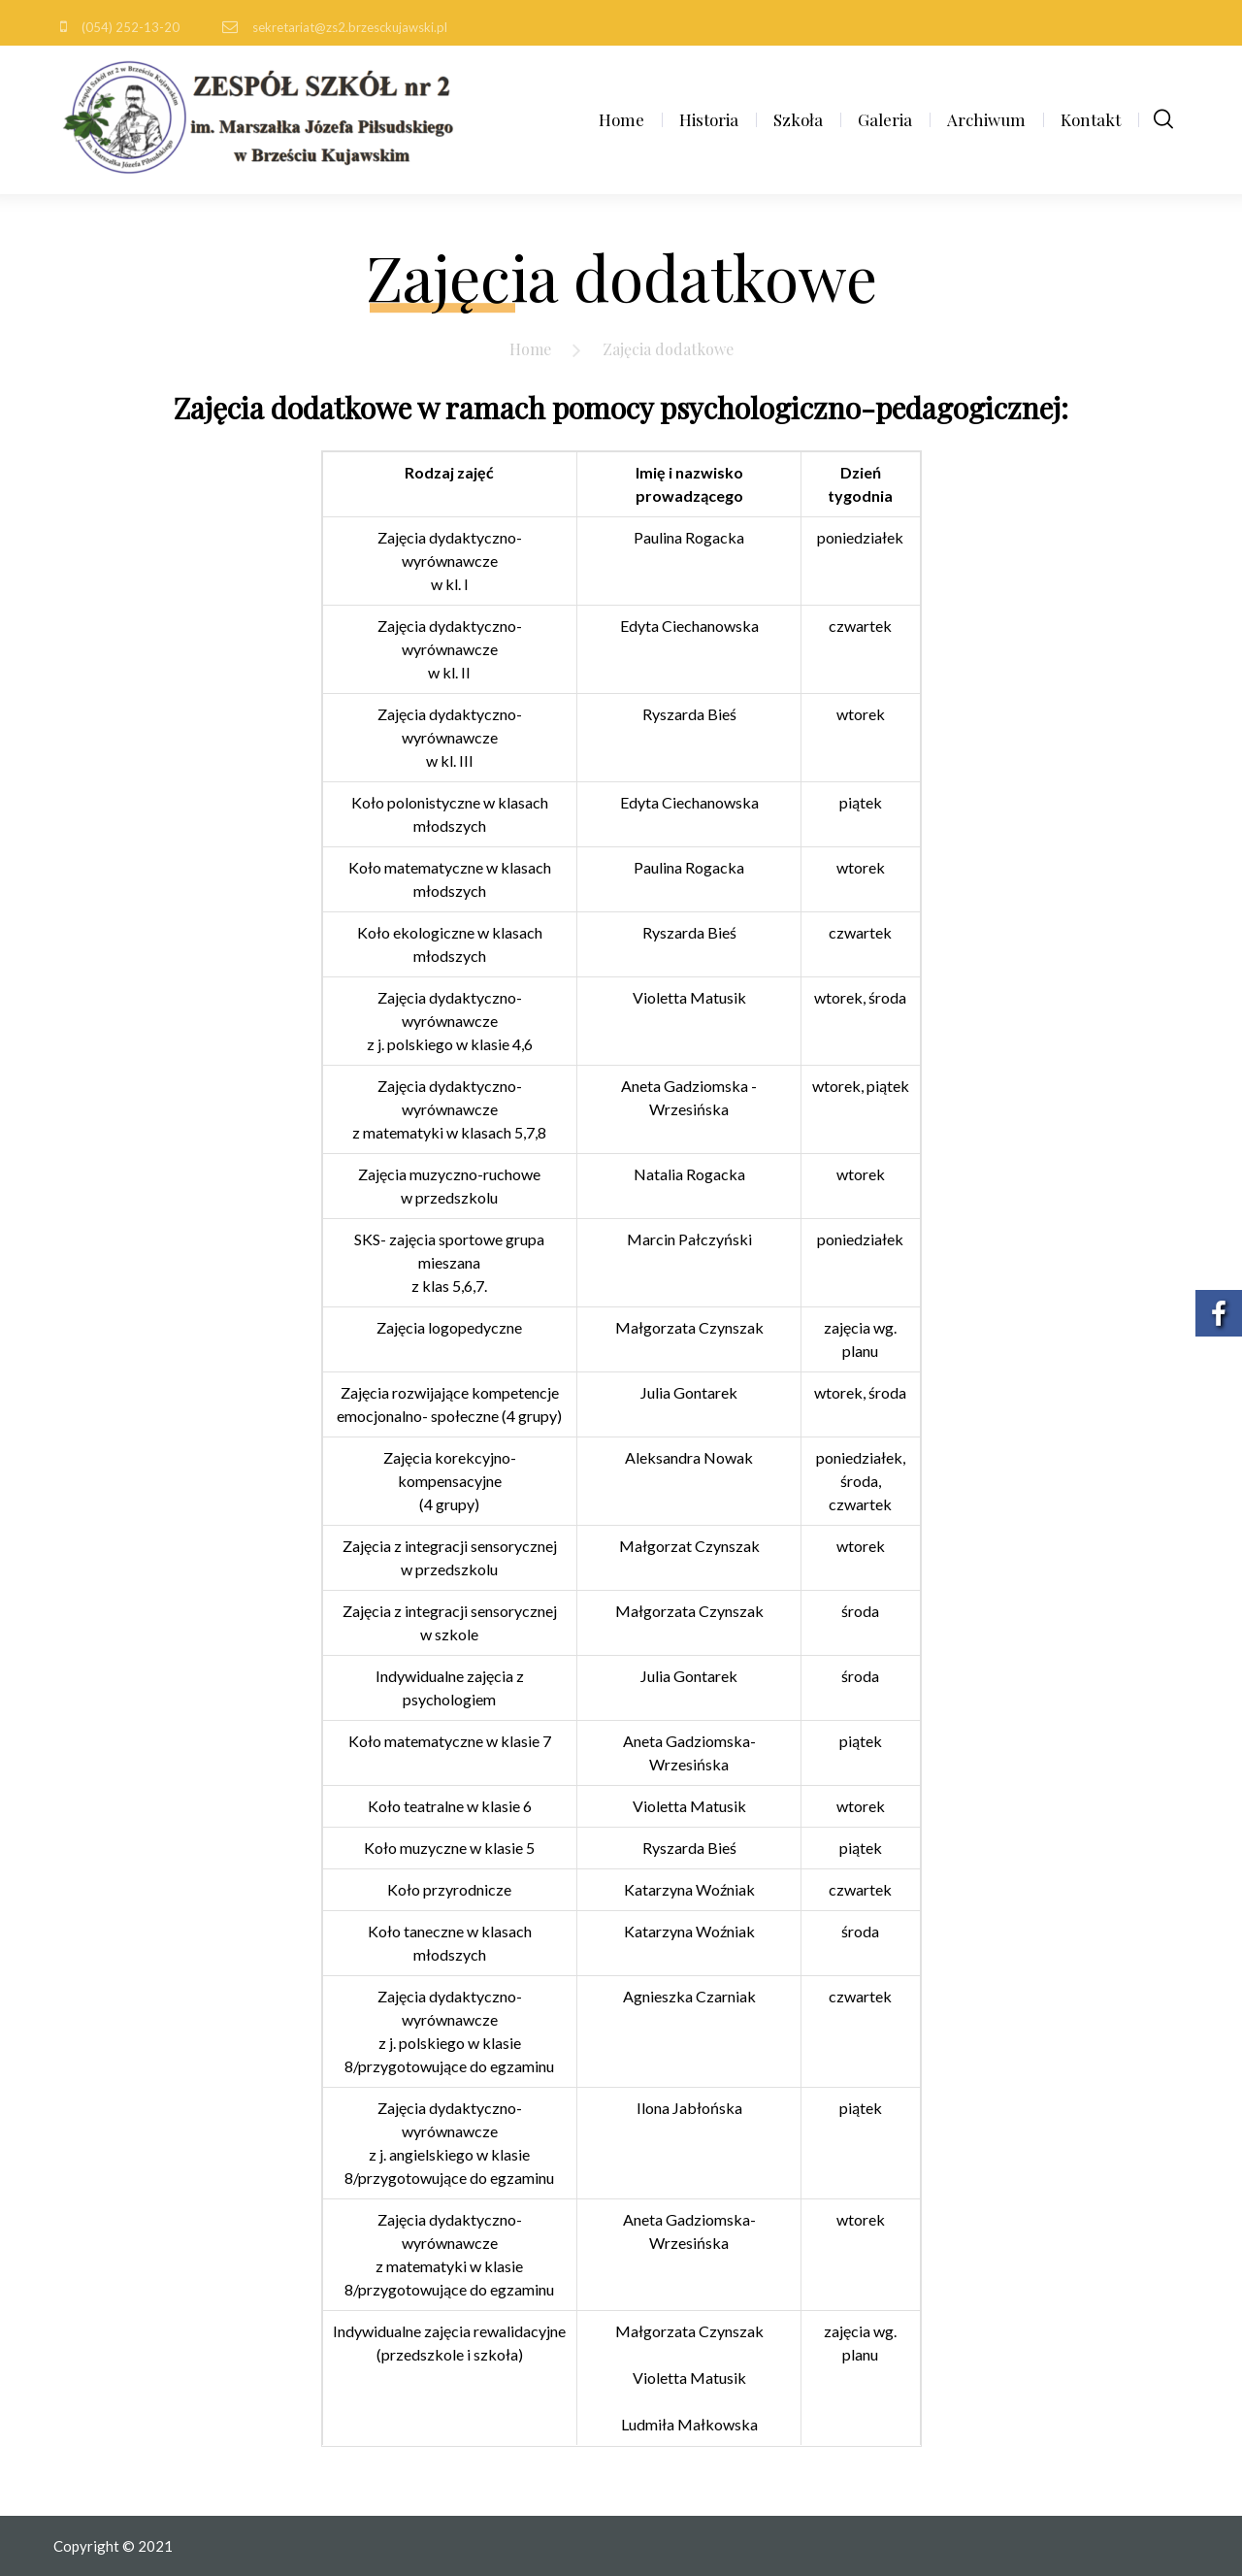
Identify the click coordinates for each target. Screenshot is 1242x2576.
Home (621, 119)
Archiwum (986, 119)
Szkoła (798, 119)
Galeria (885, 119)
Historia (708, 119)
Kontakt (1091, 119)
